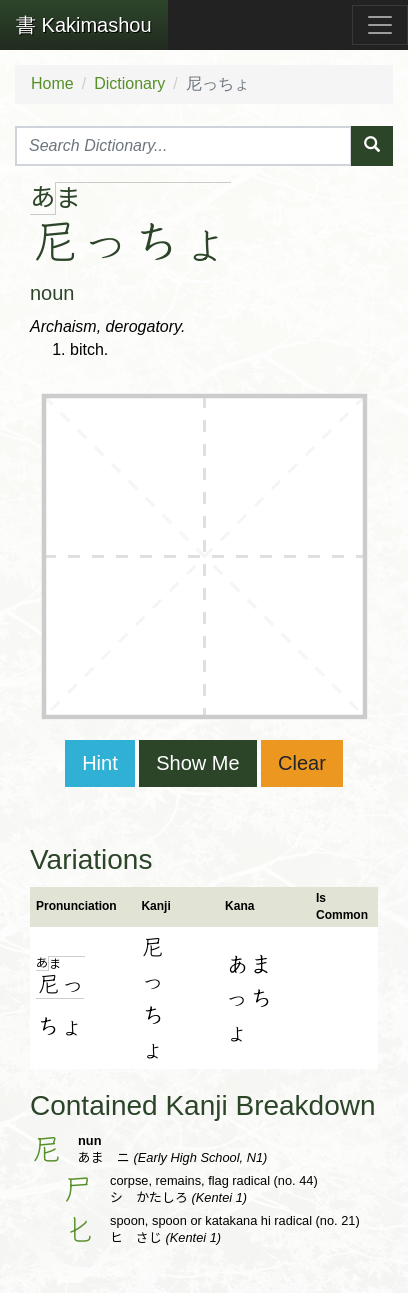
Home (52, 83)
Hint (100, 763)
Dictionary (129, 83)
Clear (302, 763)
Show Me (197, 763)
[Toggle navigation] (380, 25)
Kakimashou (84, 25)
